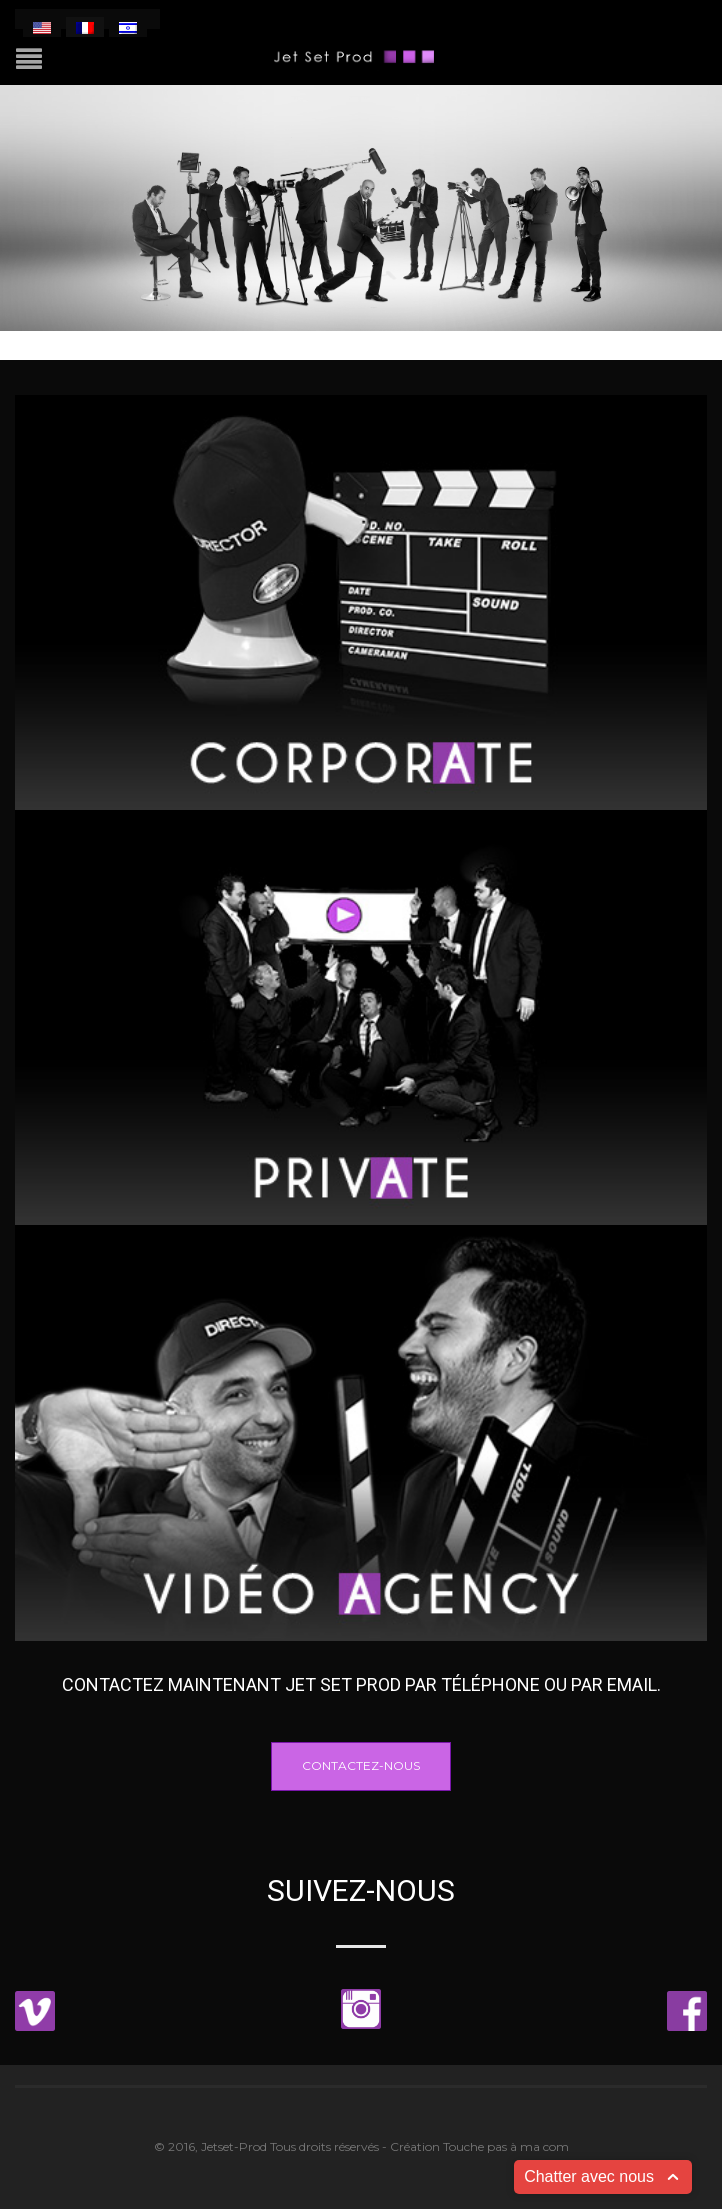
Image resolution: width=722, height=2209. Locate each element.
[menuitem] (42, 27)
